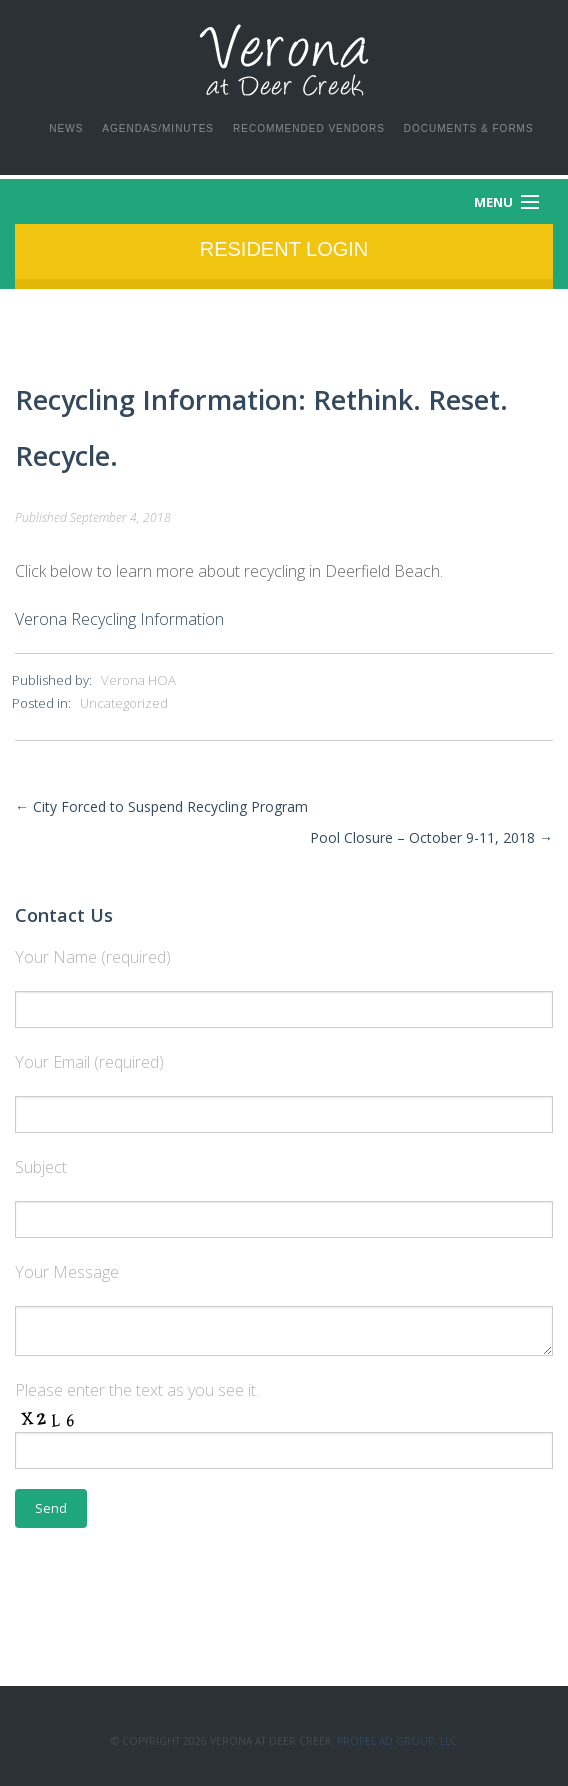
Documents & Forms (469, 128)
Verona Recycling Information (119, 619)
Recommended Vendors (309, 128)
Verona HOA (138, 680)
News (66, 128)
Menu (493, 202)
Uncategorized (124, 703)
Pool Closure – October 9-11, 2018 (431, 837)
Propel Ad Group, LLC (397, 1741)
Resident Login (284, 249)
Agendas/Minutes (158, 128)
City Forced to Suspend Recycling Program (161, 806)
